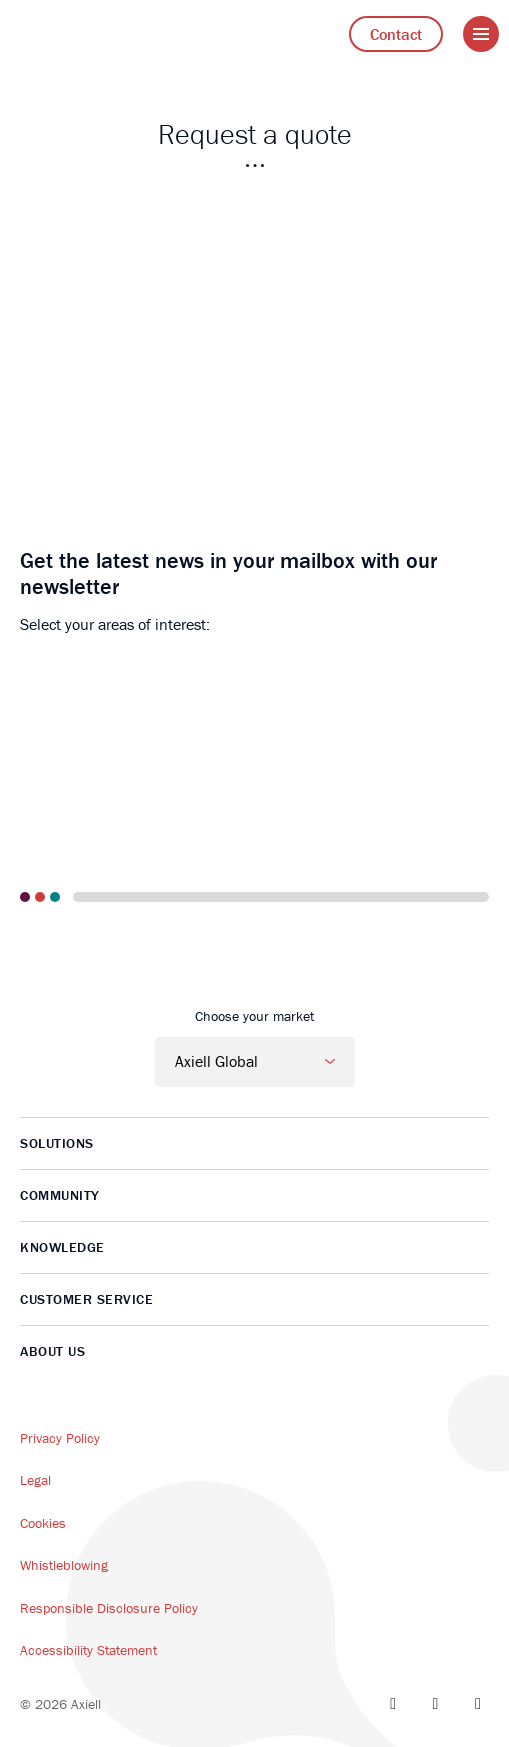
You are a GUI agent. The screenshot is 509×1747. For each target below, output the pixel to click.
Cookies (43, 1523)
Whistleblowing (64, 1565)
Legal (35, 1480)
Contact (396, 34)
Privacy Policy (60, 1438)
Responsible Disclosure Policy (109, 1608)
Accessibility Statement (88, 1650)
